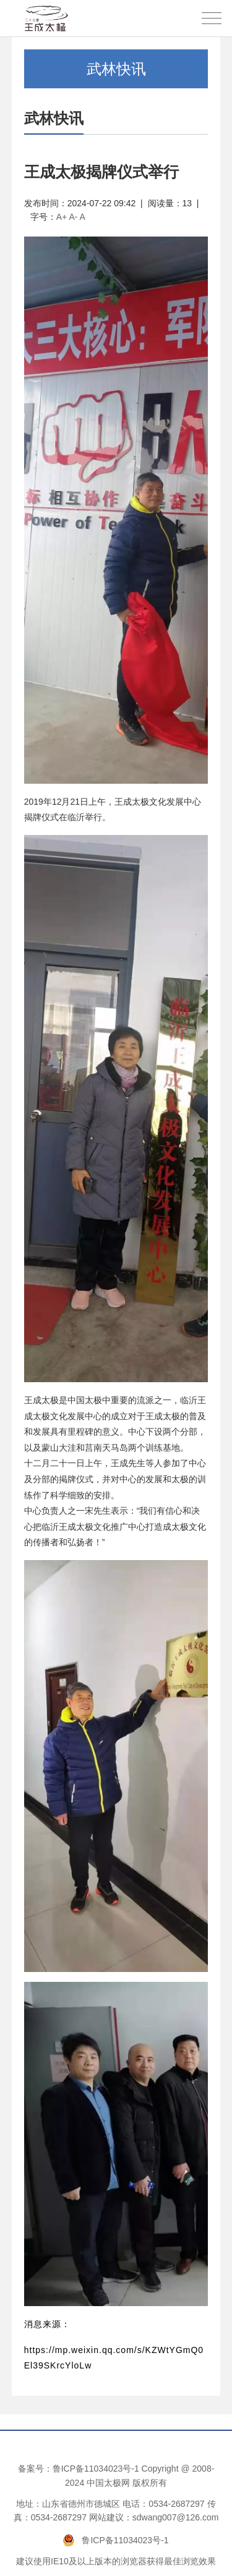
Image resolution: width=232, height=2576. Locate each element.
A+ (61, 217)
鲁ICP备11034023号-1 (96, 2468)
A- (73, 217)
